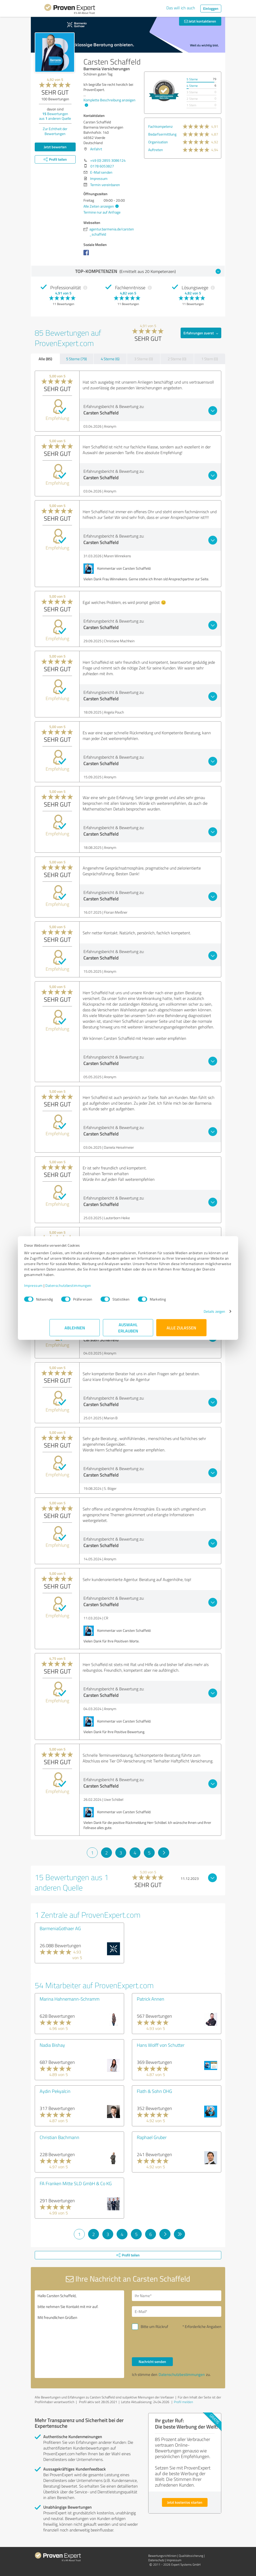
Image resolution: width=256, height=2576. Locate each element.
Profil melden (183, 2401)
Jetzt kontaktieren (200, 21)
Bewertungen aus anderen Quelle (55, 116)
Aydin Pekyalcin (55, 2091)
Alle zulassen (181, 1330)
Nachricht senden (152, 2361)
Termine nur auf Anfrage (101, 212)
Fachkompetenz (160, 126)
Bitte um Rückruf (154, 2326)
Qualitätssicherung (191, 2555)
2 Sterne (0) (177, 359)
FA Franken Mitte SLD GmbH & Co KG (76, 2183)
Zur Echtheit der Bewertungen (55, 131)
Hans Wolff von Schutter (160, 2045)
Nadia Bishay (52, 2045)
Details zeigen (189, 1313)
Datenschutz (156, 2560)
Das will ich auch (180, 8)
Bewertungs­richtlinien (162, 2555)
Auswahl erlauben (128, 1330)
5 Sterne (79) (76, 359)
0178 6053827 (102, 166)
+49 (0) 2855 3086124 (108, 160)
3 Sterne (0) (143, 359)
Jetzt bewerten (55, 146)
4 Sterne (192, 85)
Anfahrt (96, 148)
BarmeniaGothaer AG (60, 1928)
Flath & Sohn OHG (154, 2091)
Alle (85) (45, 359)
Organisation (158, 141)
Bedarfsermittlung (162, 134)
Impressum (58, 1288)
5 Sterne (192, 79)
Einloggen (210, 8)
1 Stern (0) (209, 359)
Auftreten (155, 149)
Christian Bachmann (59, 2137)
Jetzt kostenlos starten (184, 2502)
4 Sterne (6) (110, 359)
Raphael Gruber (152, 2137)
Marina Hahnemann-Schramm (69, 1999)
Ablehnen (75, 1330)
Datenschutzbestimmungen (94, 1288)
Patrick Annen (150, 1999)
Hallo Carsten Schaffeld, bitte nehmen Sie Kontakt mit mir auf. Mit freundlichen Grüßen (79, 2334)
